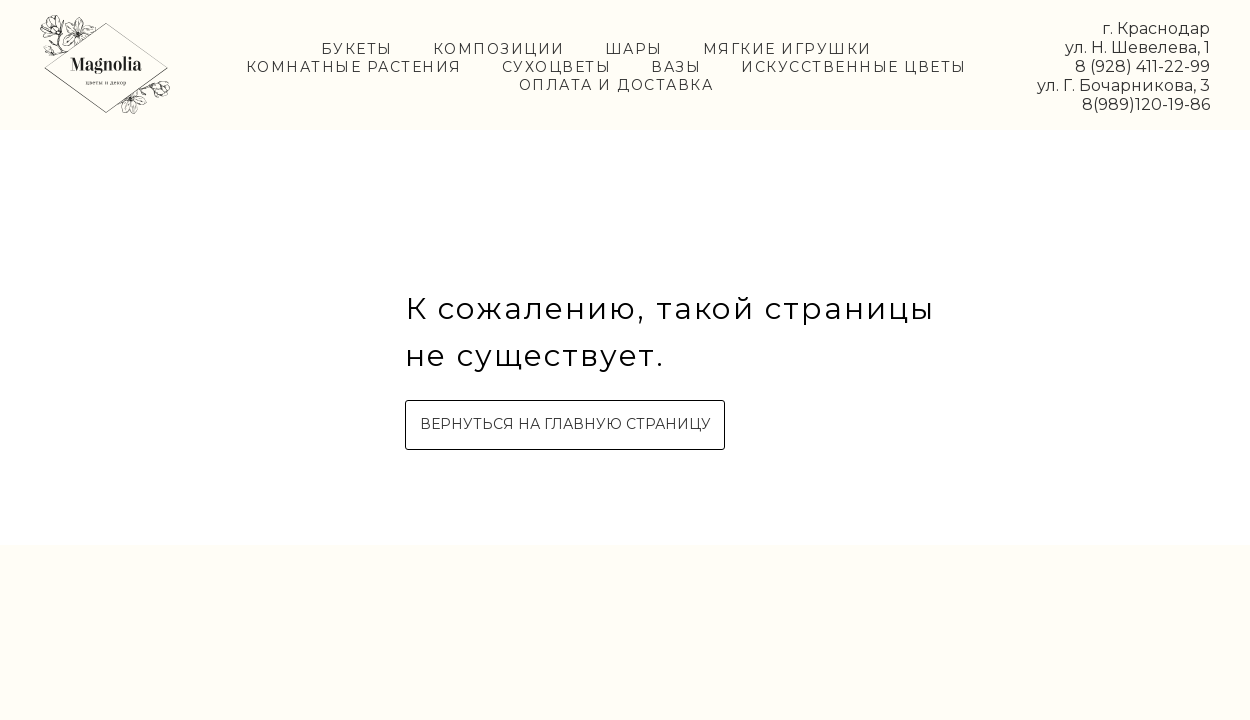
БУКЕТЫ (357, 49)
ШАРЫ (634, 49)
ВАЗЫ (676, 67)
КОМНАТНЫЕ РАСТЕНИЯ (354, 67)
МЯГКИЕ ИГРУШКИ (787, 49)
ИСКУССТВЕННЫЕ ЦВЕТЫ (854, 67)
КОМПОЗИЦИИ (499, 49)
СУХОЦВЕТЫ (557, 67)
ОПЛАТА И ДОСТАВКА (616, 85)
